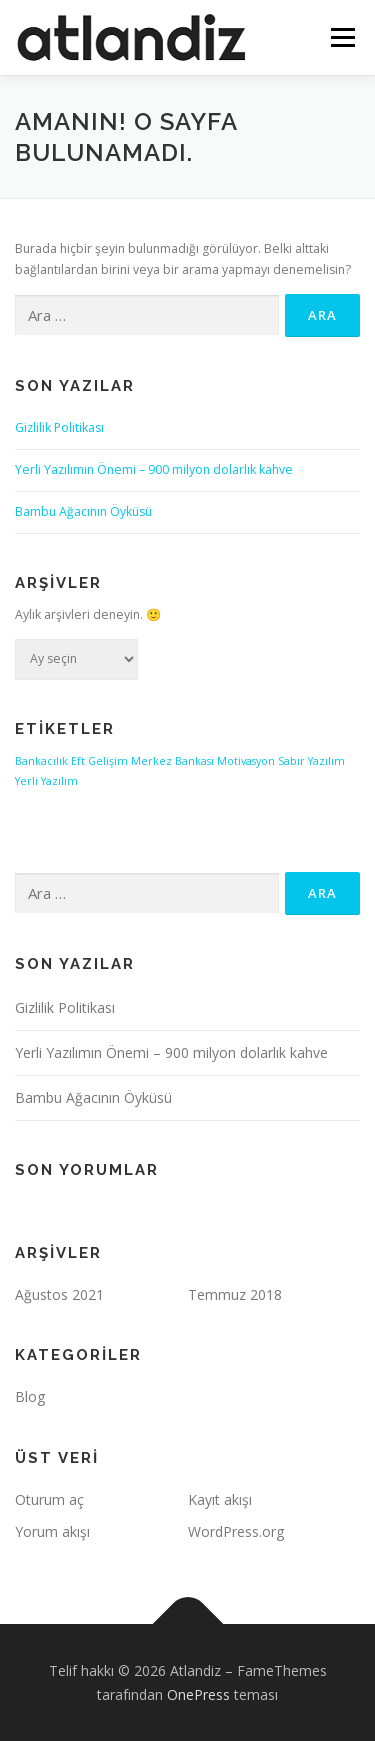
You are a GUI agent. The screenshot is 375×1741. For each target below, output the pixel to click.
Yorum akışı (52, 1531)
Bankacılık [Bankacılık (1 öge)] (41, 761)
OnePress (198, 1694)
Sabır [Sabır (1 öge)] (291, 761)
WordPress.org (236, 1531)
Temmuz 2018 (235, 1294)
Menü (341, 37)
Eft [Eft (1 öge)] (78, 761)
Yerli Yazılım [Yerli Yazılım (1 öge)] (46, 781)
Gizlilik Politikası (59, 427)
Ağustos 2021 (59, 1294)
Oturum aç (49, 1499)
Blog (30, 1396)
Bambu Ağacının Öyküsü (83, 511)
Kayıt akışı (220, 1499)
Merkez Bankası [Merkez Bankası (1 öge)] (172, 761)
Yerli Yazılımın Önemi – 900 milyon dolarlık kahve (154, 469)
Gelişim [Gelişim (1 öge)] (108, 761)
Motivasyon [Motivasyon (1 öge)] (246, 761)
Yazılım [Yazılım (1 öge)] (326, 761)
